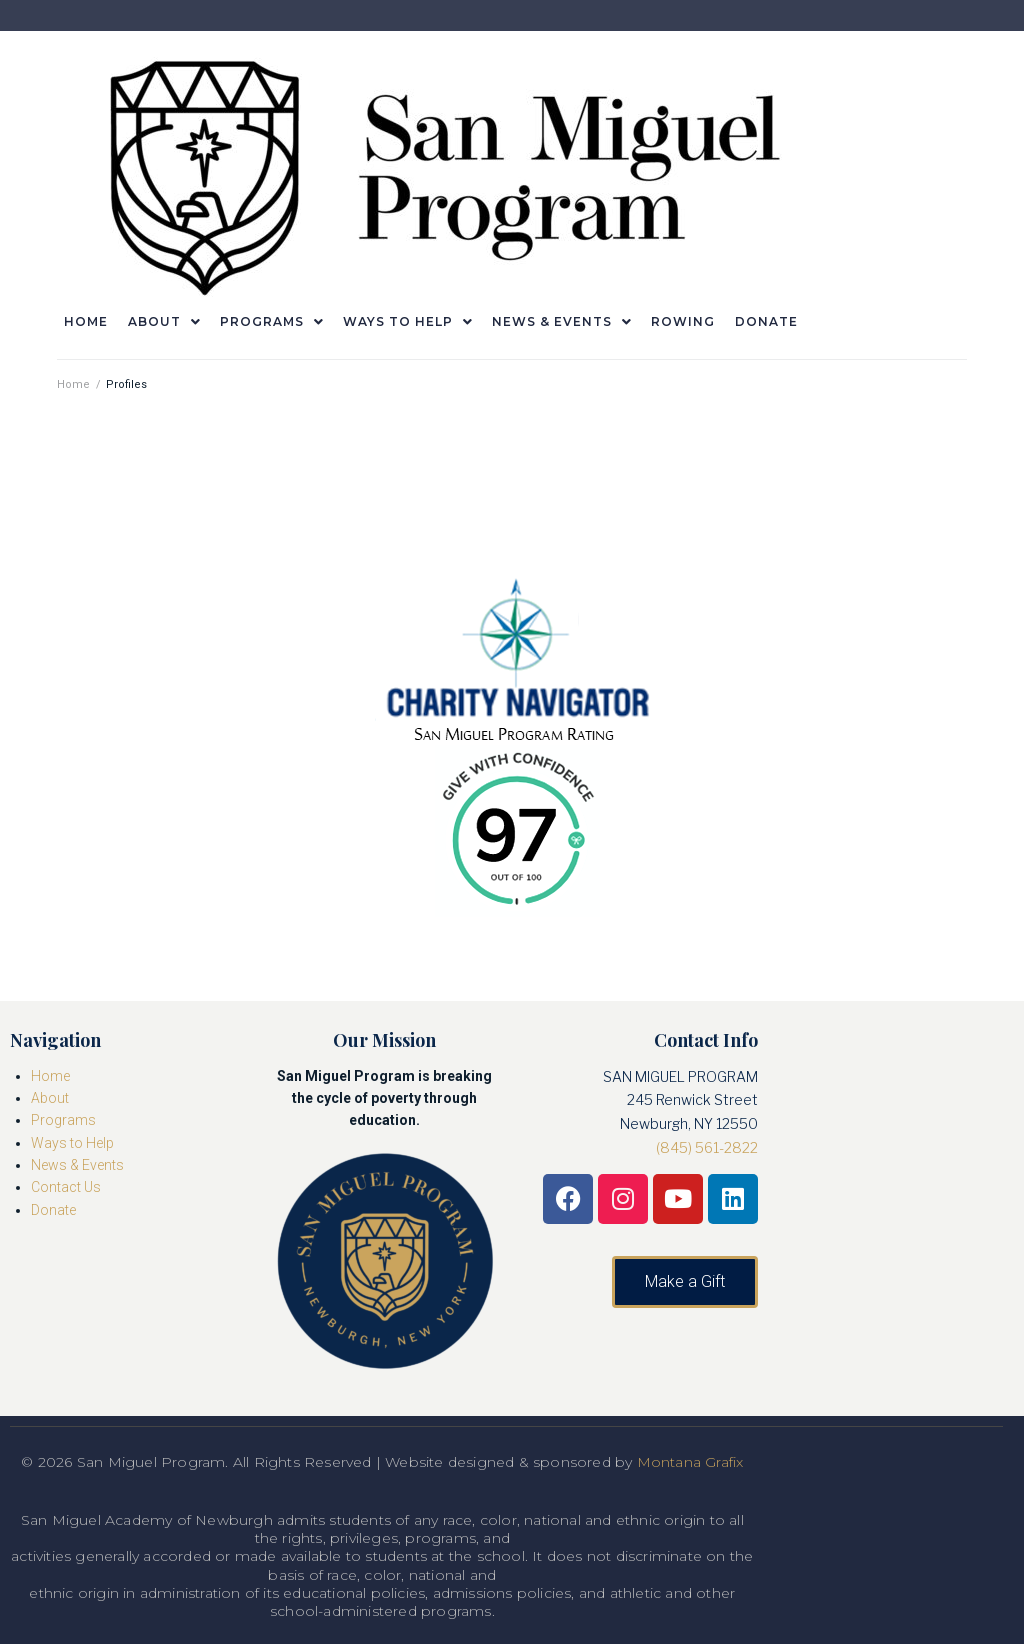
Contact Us (66, 1187)
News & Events (77, 1165)
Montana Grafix (690, 1462)
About (50, 1098)
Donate (53, 1210)
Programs (63, 1120)
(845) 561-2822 (707, 1147)
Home (73, 384)
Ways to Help (72, 1143)
